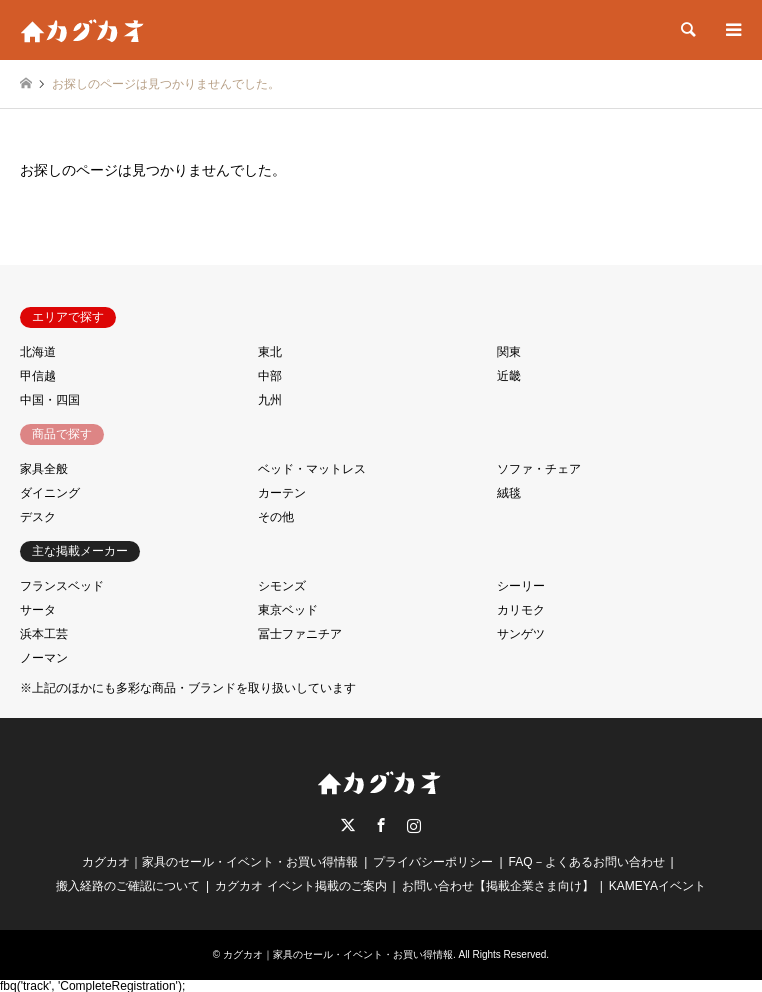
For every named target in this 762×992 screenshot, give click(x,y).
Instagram (414, 825)
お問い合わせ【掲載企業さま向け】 (498, 886)
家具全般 (44, 469)
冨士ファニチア (300, 634)
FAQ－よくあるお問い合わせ (587, 862)
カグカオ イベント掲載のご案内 (300, 886)
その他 (276, 517)
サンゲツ (521, 634)
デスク (38, 517)
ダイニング (50, 493)
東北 (270, 352)
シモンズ (282, 586)
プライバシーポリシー (433, 862)
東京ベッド (288, 610)
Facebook (381, 825)
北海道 (38, 352)
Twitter (348, 825)
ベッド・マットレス (312, 469)
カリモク (521, 610)
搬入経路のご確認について (128, 886)
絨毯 (509, 493)
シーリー (521, 586)
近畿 (509, 376)
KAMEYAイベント (657, 886)
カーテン (282, 493)
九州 (270, 400)
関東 (509, 352)
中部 (270, 376)
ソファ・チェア (539, 469)
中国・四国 (50, 400)
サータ (38, 610)
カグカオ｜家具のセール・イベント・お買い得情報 (220, 862)
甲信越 (38, 376)
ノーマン (44, 658)
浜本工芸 (44, 634)
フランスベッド (62, 586)
